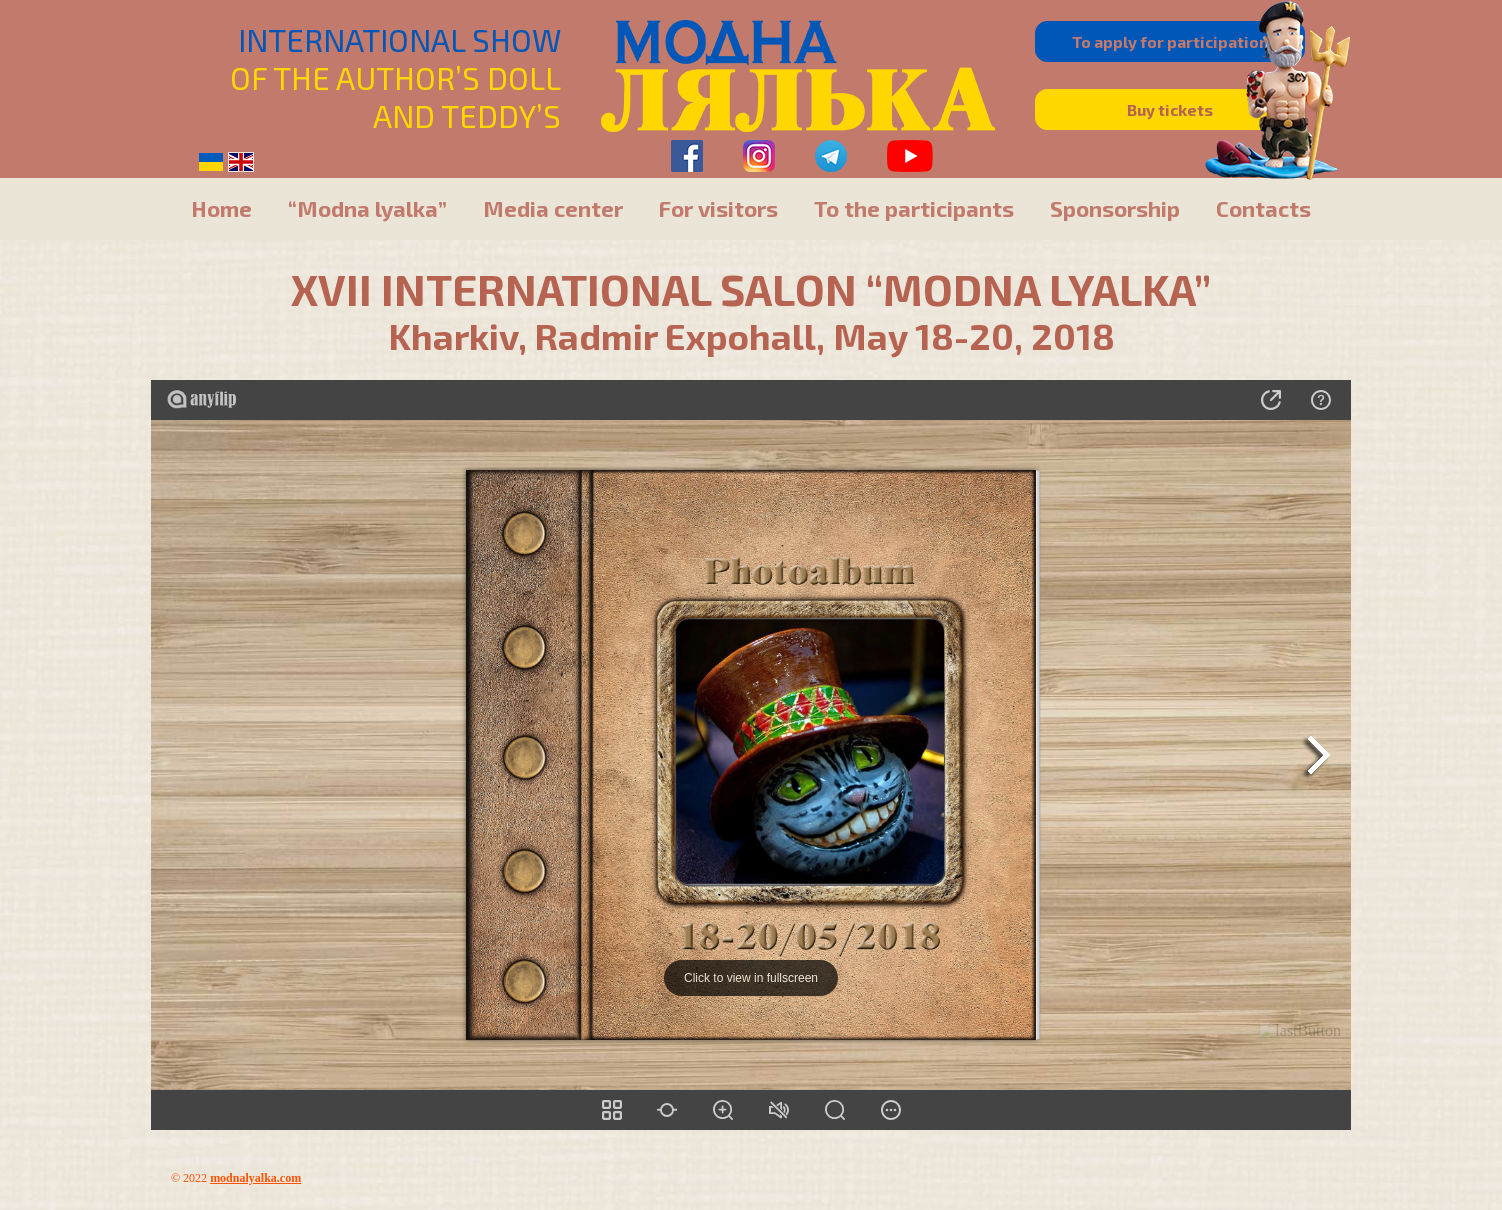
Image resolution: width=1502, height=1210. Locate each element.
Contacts (1263, 208)
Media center (553, 208)
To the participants (914, 208)
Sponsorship (1115, 208)
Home (221, 208)
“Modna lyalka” (367, 208)
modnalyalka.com (255, 1178)
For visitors (718, 208)
